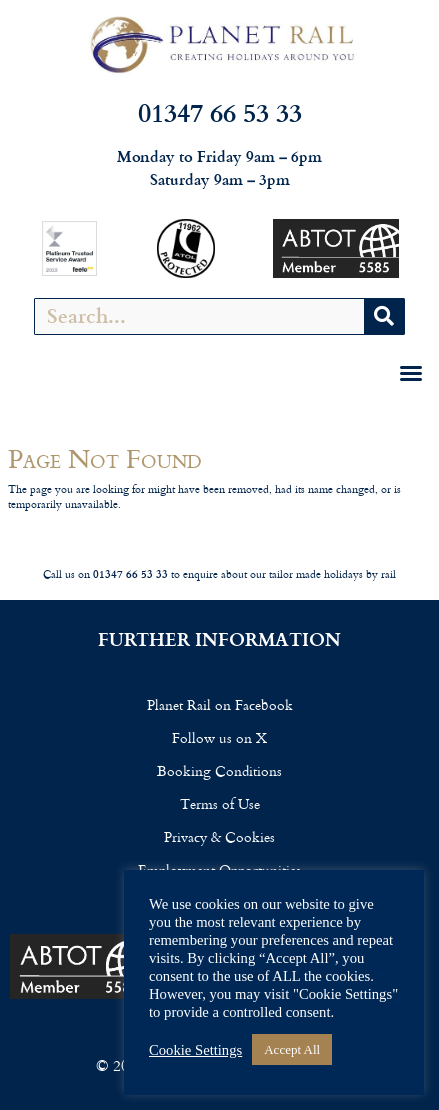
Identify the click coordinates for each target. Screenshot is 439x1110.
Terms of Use (220, 803)
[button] (411, 373)
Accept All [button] (292, 1049)
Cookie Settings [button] (195, 1050)
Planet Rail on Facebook (220, 704)
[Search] (384, 316)
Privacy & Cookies (219, 836)
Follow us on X (219, 737)
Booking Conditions (219, 770)
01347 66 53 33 (220, 111)
